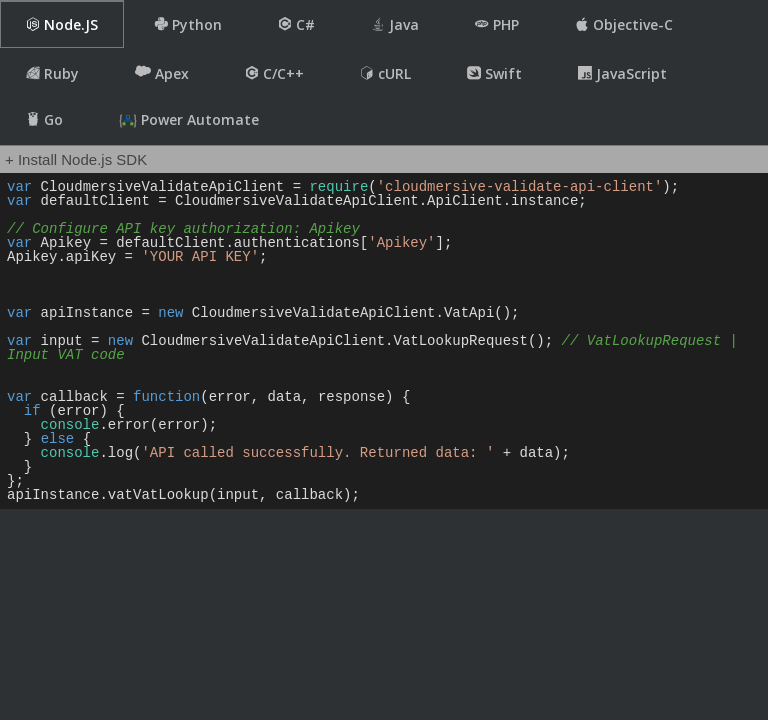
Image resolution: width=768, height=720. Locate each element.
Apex (162, 73)
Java (395, 24)
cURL (385, 73)
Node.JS (62, 24)
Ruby (52, 73)
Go (44, 119)
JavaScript (622, 73)
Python (188, 24)
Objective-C (624, 24)
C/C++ (274, 73)
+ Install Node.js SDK (76, 159)
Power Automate (189, 120)
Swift (494, 73)
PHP (497, 24)
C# (296, 24)
